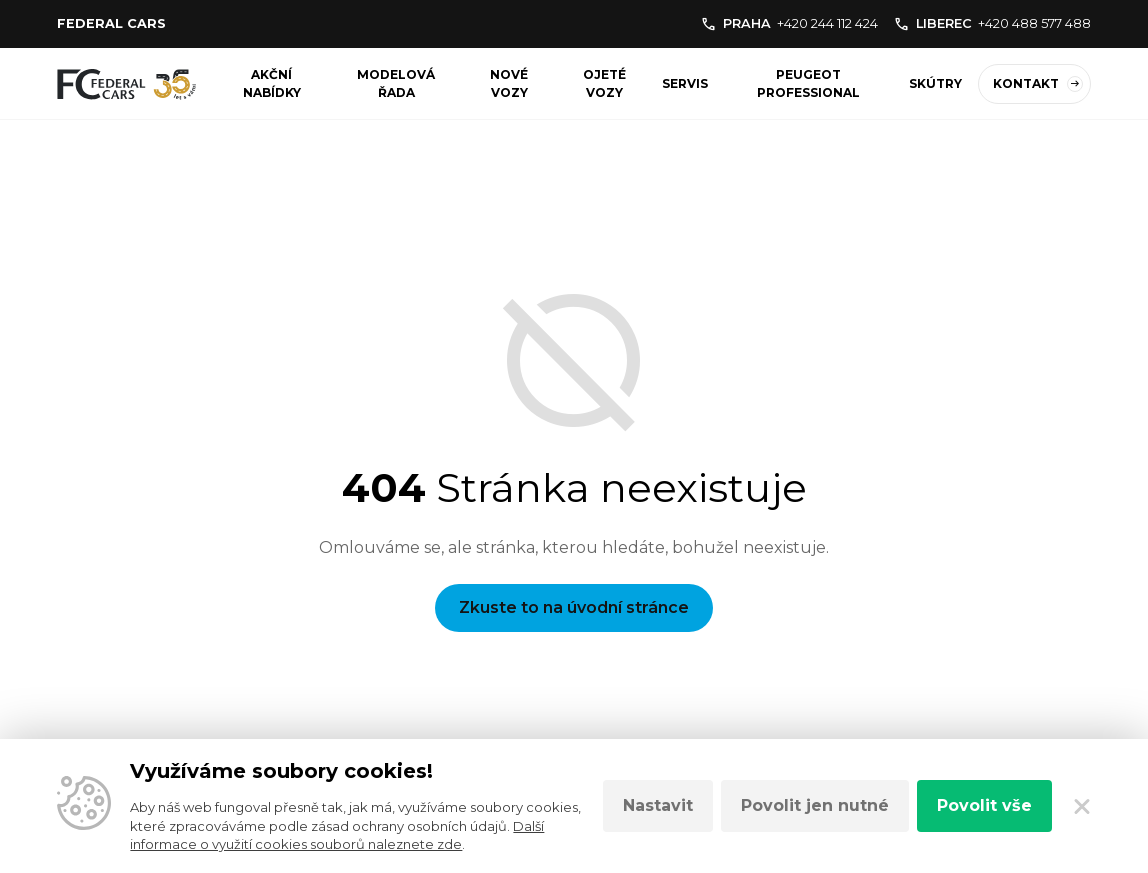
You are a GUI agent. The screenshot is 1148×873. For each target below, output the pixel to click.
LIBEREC (992, 23)
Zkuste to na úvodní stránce (574, 607)
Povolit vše (984, 805)
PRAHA (789, 23)
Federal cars (111, 23)
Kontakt (1038, 84)
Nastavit (658, 805)
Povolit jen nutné (815, 805)
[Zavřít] (1081, 806)
